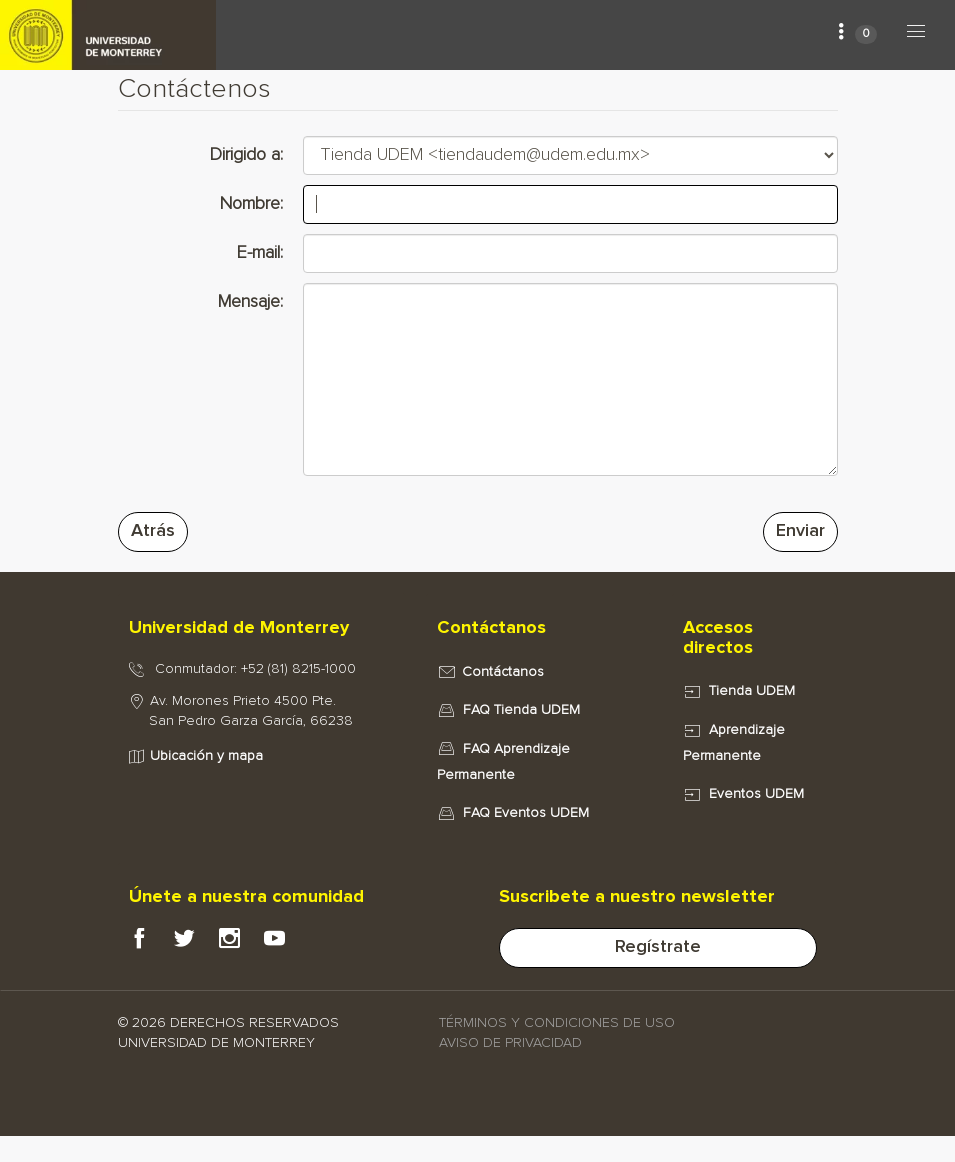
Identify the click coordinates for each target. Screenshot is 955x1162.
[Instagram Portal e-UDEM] (241, 944)
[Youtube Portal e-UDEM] (286, 944)
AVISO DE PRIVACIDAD (510, 1043)
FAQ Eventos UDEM (526, 813)
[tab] (262, 629)
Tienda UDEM (752, 691)
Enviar (800, 531)
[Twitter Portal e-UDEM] (196, 944)
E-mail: (260, 253)
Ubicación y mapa (206, 756)
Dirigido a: (246, 155)
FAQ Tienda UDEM (521, 710)
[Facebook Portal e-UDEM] (151, 944)
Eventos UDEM (756, 794)
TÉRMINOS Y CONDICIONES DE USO (557, 1023)
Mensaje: (250, 302)
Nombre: (251, 204)
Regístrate (658, 947)
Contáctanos (503, 672)
